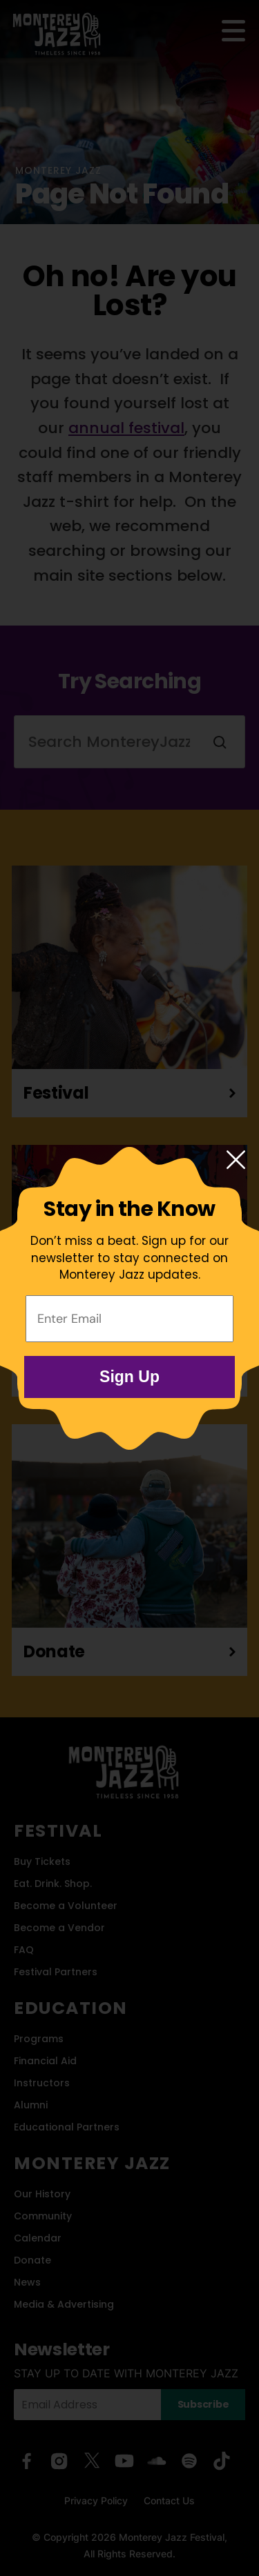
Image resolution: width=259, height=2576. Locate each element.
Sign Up (129, 1377)
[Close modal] (236, 1160)
